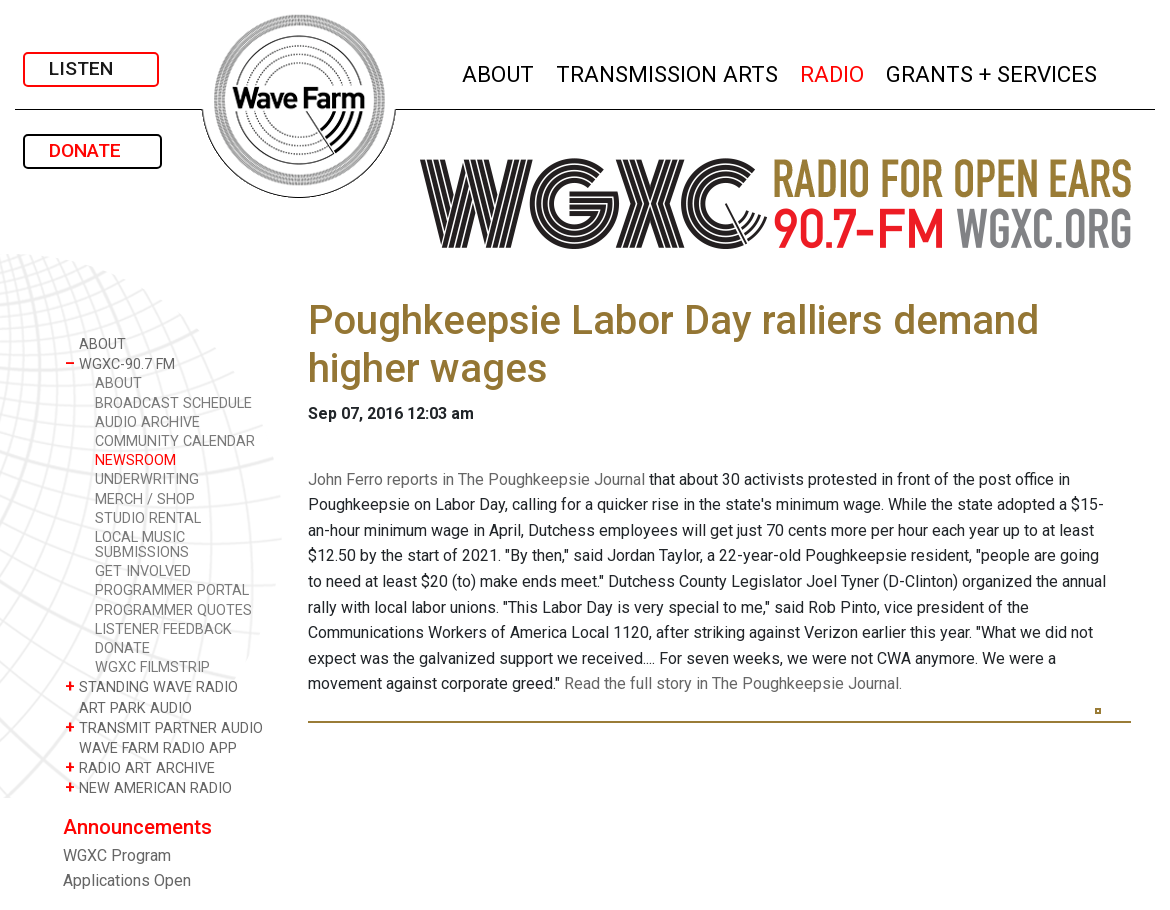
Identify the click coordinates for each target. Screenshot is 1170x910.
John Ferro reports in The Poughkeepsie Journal (476, 479)
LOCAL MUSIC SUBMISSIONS (142, 545)
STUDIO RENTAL (148, 518)
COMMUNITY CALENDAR (175, 441)
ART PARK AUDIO (128, 707)
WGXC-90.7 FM (120, 363)
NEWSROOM (135, 460)
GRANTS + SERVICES (992, 71)
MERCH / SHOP (145, 499)
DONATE (92, 150)
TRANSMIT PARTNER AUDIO (164, 727)
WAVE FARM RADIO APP (151, 747)
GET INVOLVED (143, 571)
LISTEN (91, 68)
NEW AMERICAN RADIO (148, 787)
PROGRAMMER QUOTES (173, 610)
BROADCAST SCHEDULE (173, 403)
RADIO (833, 71)
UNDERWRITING (147, 479)
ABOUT (499, 71)
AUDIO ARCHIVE (147, 422)
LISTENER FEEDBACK (163, 629)
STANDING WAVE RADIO (151, 686)
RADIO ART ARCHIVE (140, 767)
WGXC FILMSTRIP (152, 667)
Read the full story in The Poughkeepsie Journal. (733, 683)
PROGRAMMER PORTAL (172, 590)
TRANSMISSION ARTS (668, 71)
